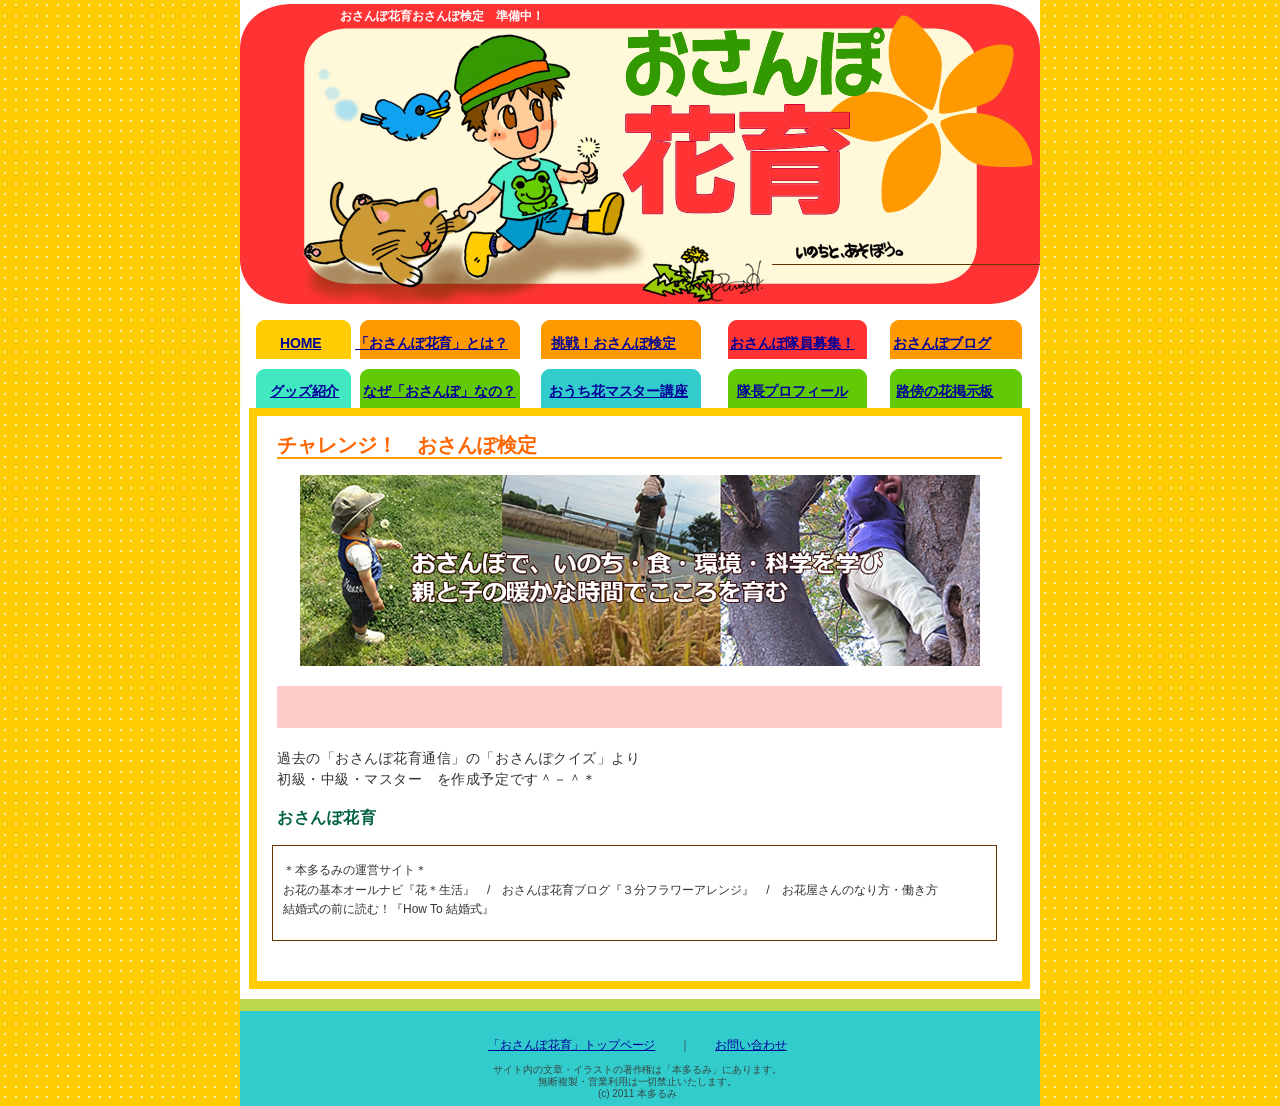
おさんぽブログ (941, 343)
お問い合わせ (751, 1045)
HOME (300, 343)
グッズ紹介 (304, 391)
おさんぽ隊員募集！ (792, 343)
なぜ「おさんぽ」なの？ (439, 391)
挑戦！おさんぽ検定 (613, 343)
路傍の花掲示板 (944, 391)
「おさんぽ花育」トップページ (571, 1045)
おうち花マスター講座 (618, 391)
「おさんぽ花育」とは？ (431, 343)
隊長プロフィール (792, 391)
